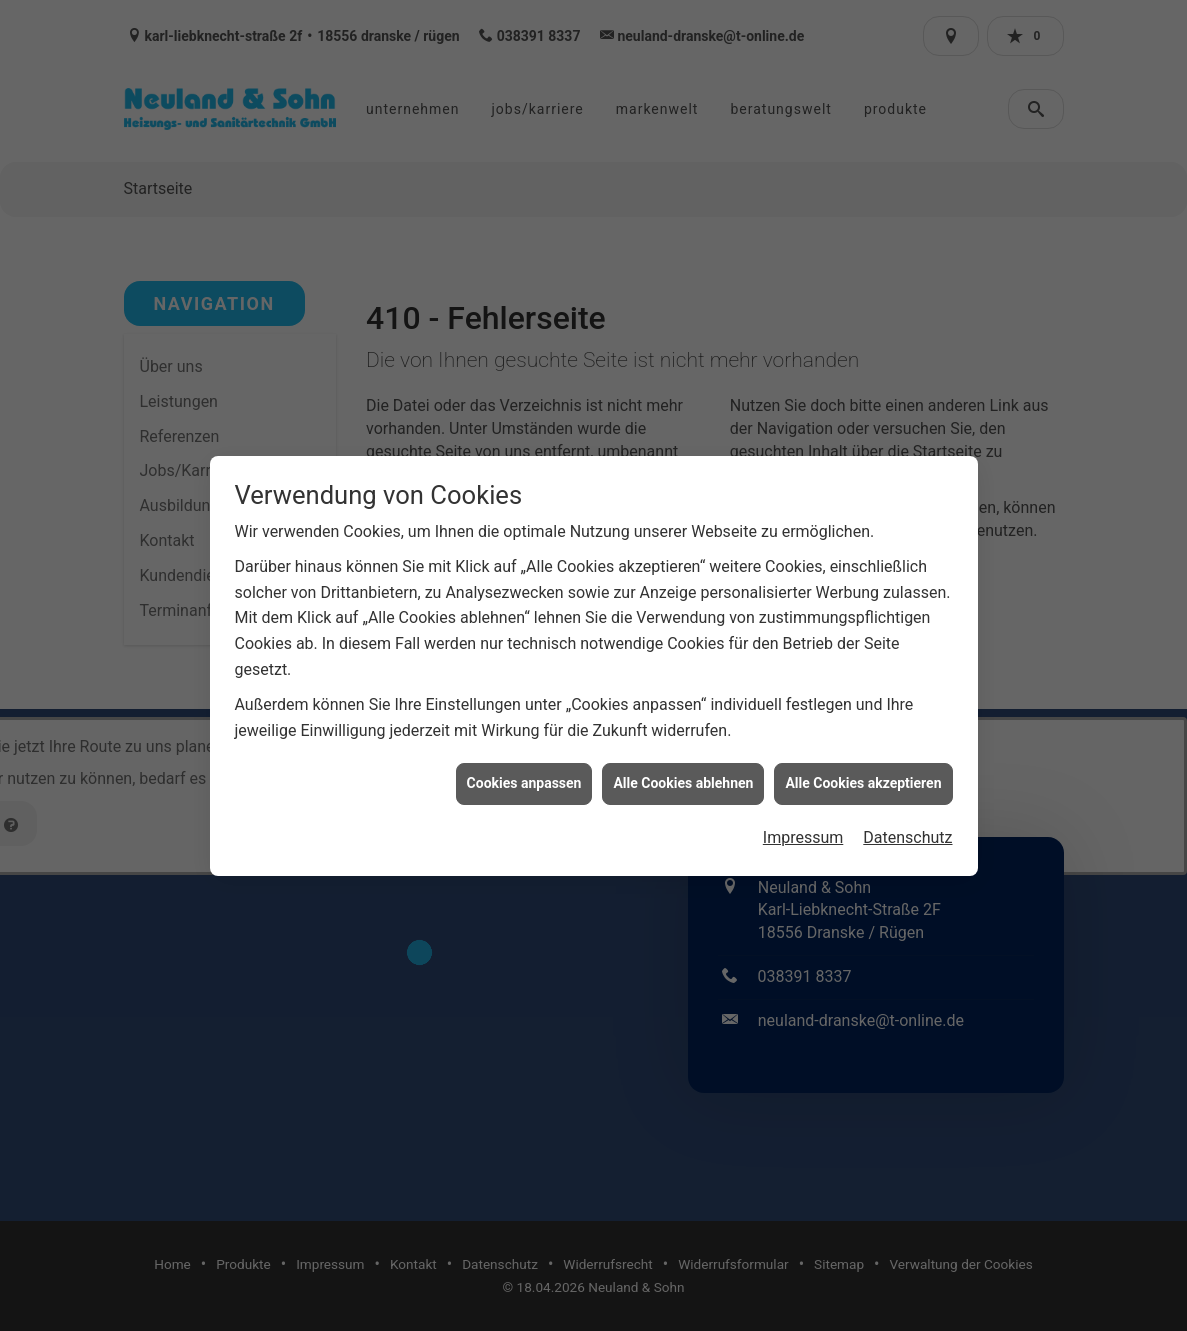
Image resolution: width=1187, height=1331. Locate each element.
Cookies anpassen (524, 766)
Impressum (803, 820)
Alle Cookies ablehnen (683, 766)
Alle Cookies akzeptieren (863, 766)
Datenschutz (907, 820)
